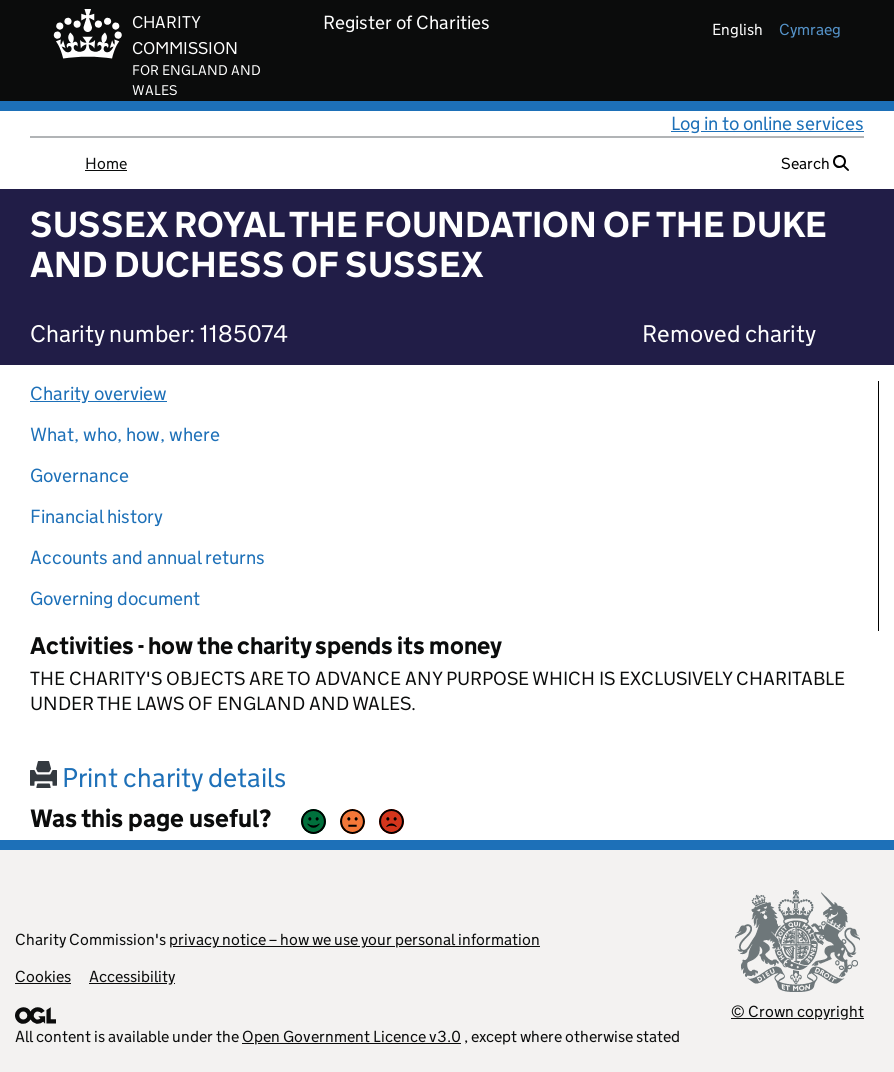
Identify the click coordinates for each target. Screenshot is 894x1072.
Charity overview (98, 393)
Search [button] (815, 163)
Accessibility (132, 976)
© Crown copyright (797, 1011)
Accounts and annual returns (147, 557)
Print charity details (158, 777)
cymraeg (810, 29)
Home (106, 163)
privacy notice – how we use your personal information (354, 939)
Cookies (43, 976)
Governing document (115, 598)
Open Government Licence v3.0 (351, 1036)
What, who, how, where (125, 434)
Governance (79, 475)
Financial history (96, 516)
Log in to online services (767, 123)
